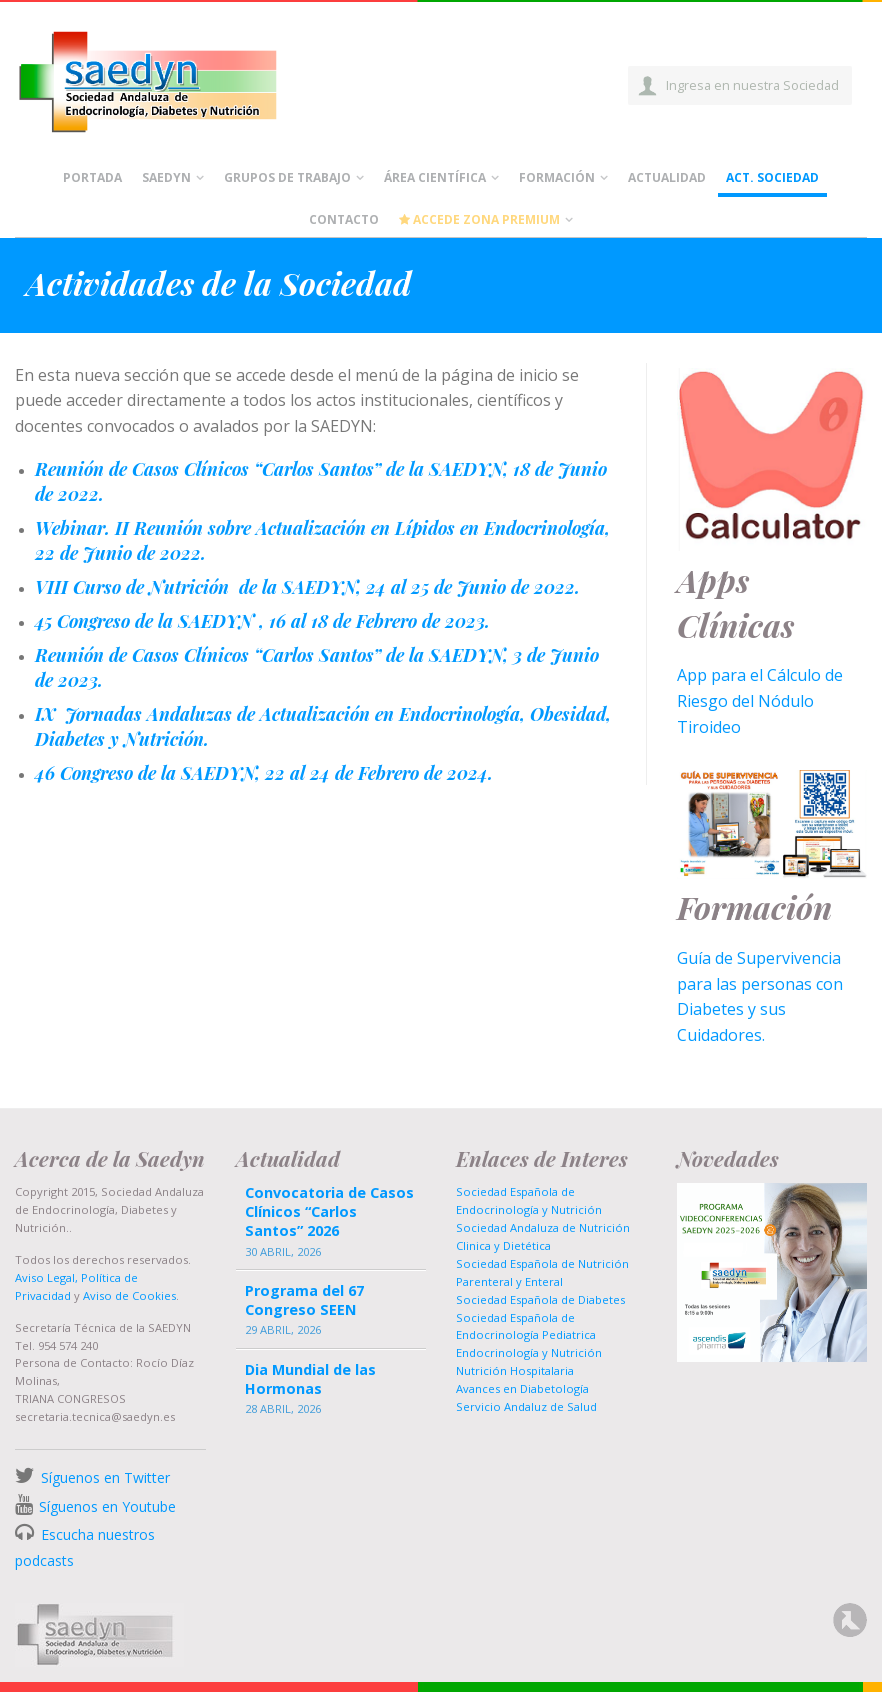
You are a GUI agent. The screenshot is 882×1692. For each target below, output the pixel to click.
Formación (557, 177)
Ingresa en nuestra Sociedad (752, 85)
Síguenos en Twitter (105, 1477)
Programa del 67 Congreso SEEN (304, 1300)
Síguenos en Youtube (107, 1506)
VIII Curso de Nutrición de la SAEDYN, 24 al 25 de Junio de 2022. (307, 586)
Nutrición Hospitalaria (515, 1370)
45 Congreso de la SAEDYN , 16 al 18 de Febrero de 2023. (262, 620)
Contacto (344, 219)
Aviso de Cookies (129, 1295)
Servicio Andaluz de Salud (526, 1406)
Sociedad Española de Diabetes (540, 1299)
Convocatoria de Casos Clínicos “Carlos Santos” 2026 (329, 1211)
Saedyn (166, 177)
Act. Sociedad (772, 177)
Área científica (435, 177)
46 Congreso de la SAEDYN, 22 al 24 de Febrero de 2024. (264, 772)
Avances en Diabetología (522, 1388)
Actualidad (667, 177)
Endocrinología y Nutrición (529, 1352)
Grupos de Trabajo (287, 177)
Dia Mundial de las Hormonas (310, 1379)
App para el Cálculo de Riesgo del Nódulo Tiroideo (760, 700)
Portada (92, 177)
